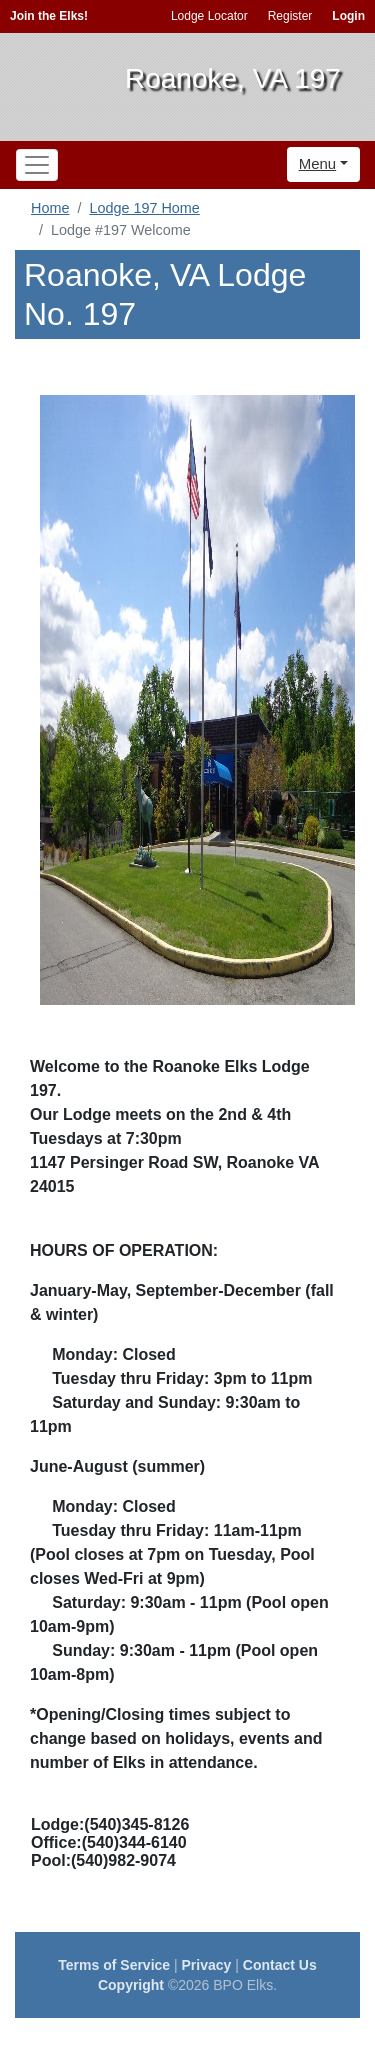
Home (50, 208)
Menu (318, 163)
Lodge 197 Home (144, 208)
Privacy (207, 1965)
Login (348, 16)
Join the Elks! (49, 16)
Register (290, 16)
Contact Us (280, 1965)
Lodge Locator (209, 16)
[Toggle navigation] (37, 165)
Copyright (131, 1985)
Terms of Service (114, 1965)
